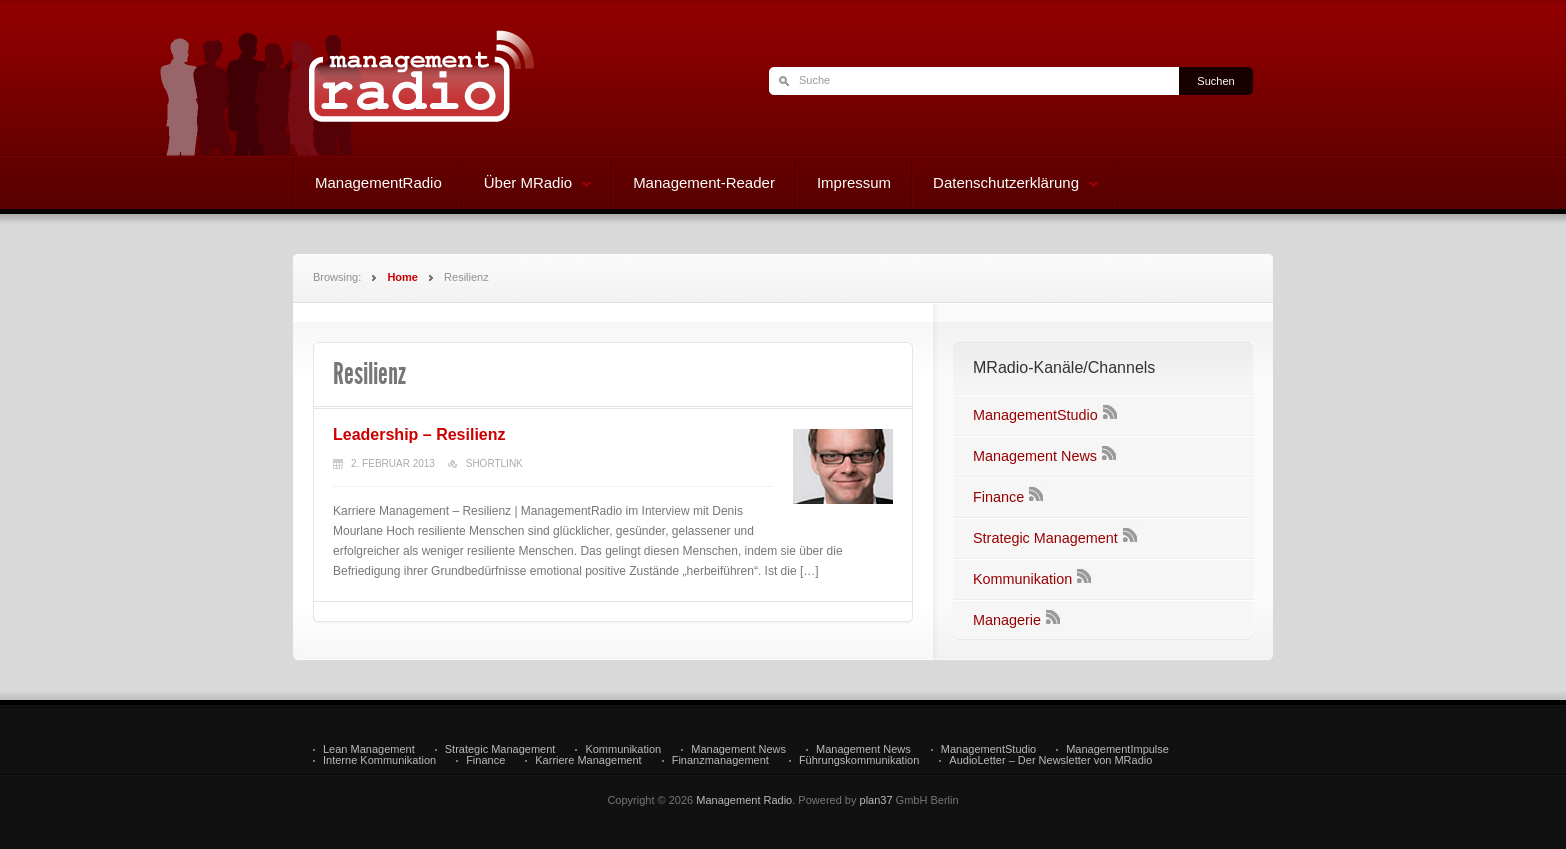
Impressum (854, 182)
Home (402, 277)
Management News (1035, 456)
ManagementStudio (1035, 415)
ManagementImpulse (1117, 749)
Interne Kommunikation (379, 760)
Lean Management (369, 749)
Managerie (1007, 620)
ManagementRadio (378, 182)
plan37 (876, 800)
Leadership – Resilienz (419, 434)
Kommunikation (1022, 579)
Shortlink (494, 463)
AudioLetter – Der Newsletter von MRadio (1050, 760)
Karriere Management (588, 760)
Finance (998, 497)
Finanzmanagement (720, 760)
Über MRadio (527, 185)
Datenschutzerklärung (1005, 185)
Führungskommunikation (859, 760)
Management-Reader (704, 182)
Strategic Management (1045, 538)
